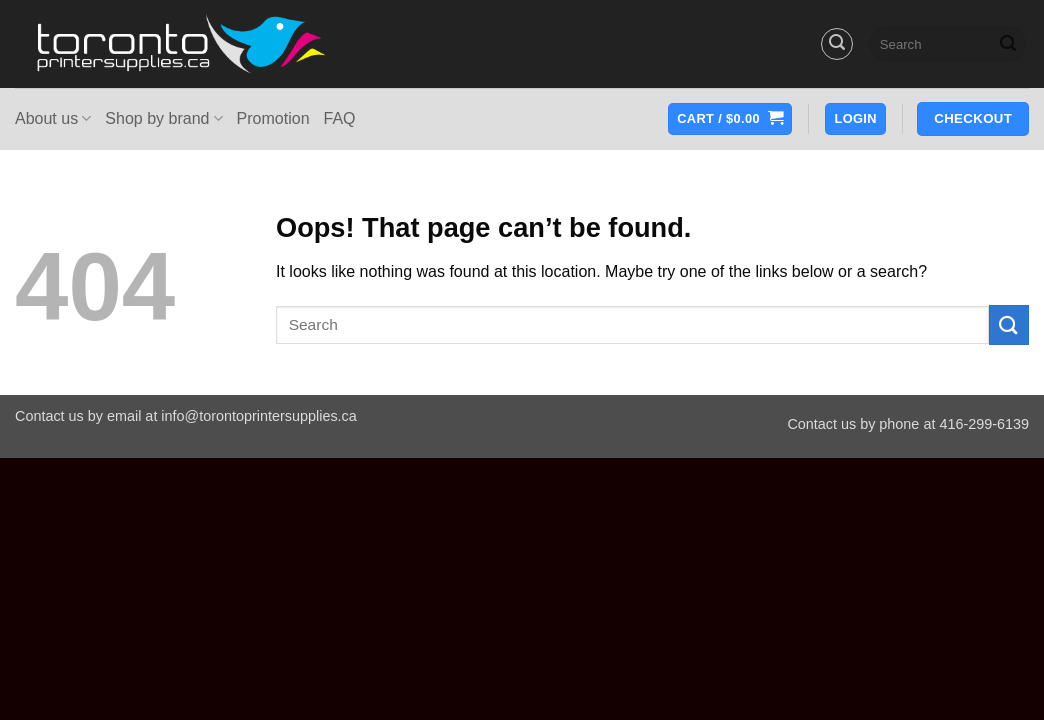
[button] (837, 44)
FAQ (340, 118)
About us (53, 118)
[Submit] (1008, 44)
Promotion (273, 118)
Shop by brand (163, 118)
